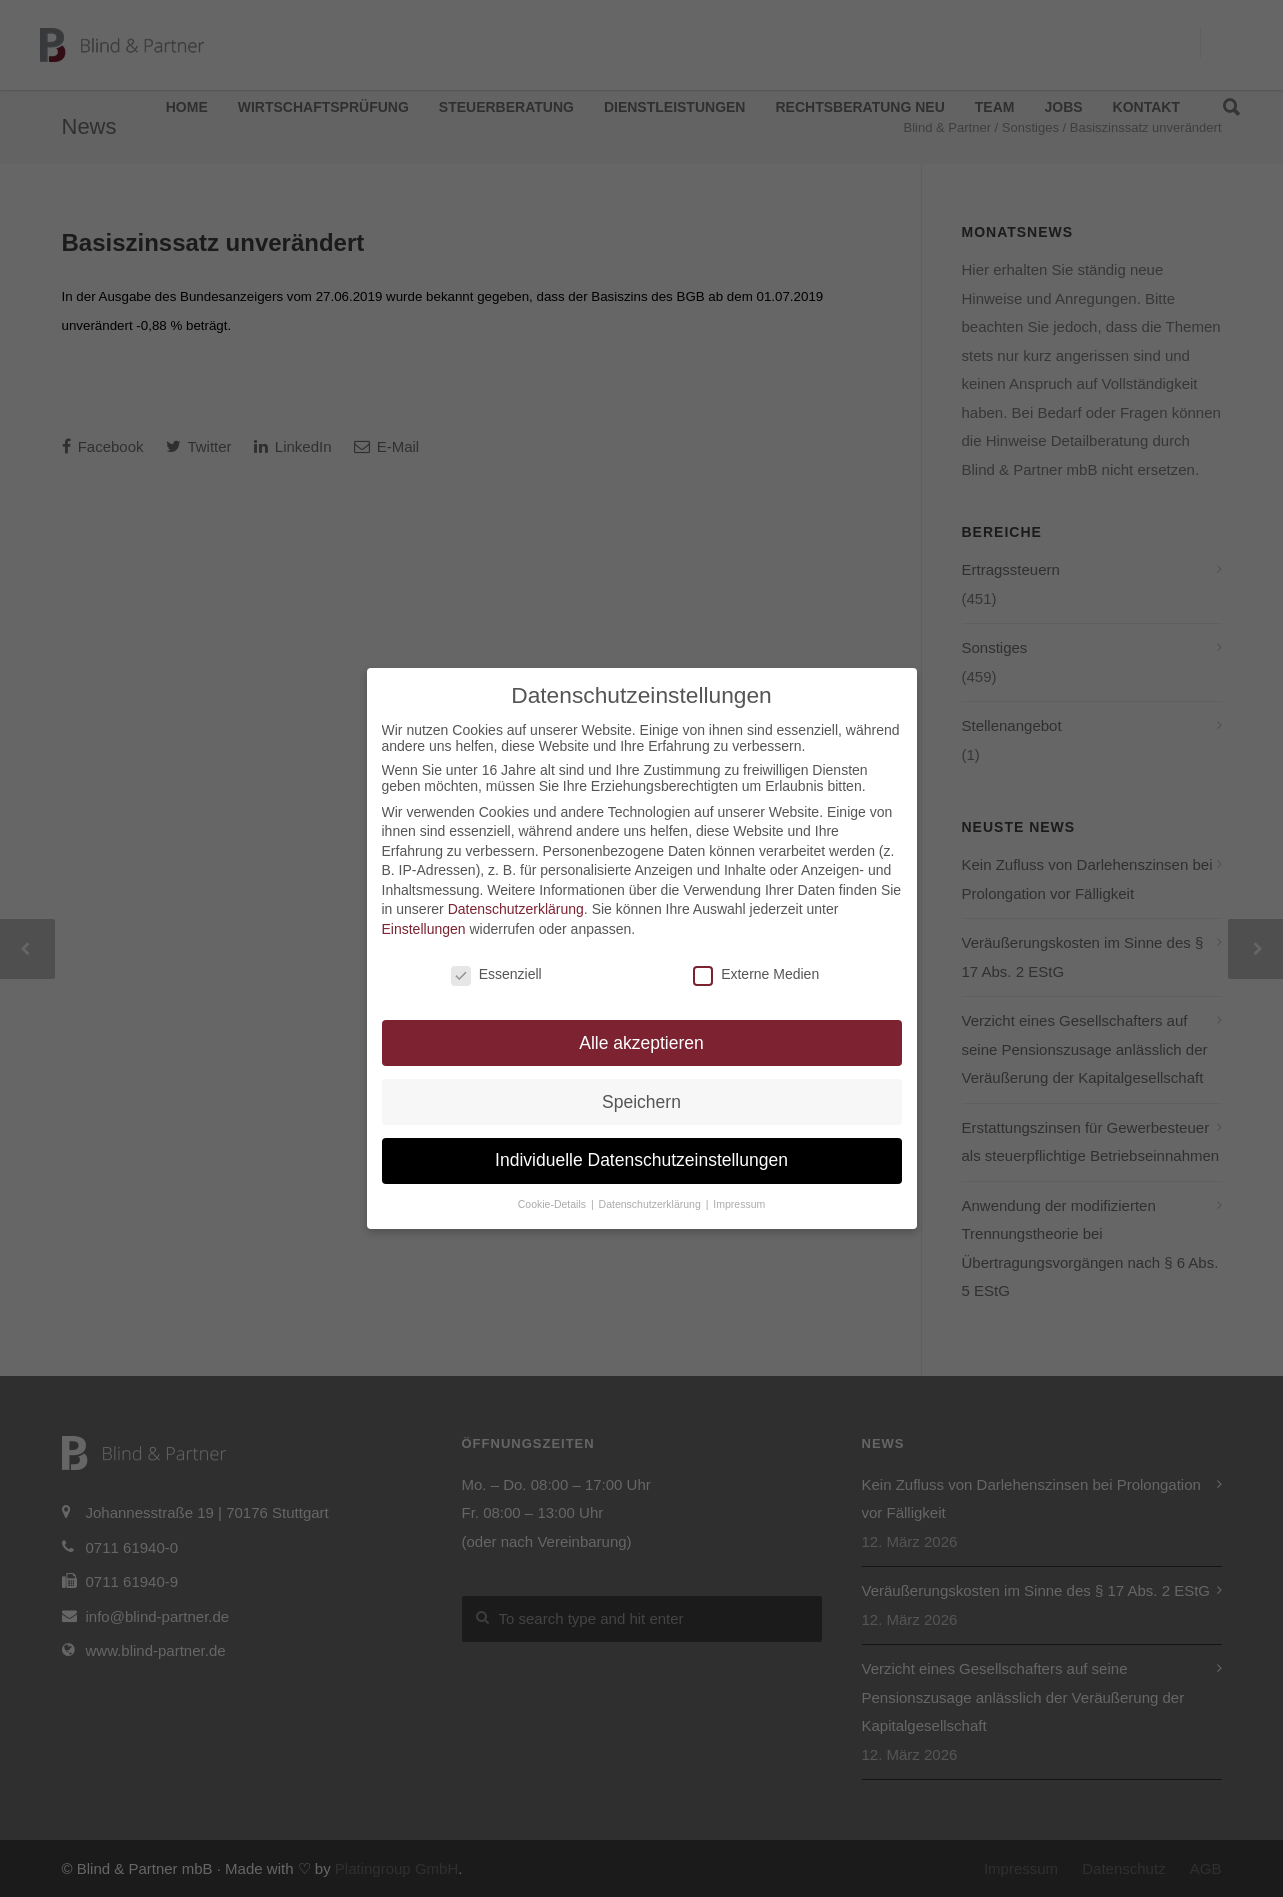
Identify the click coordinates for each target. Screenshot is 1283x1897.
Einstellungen (424, 929)
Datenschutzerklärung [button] (651, 1204)
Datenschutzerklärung (516, 909)
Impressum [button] (739, 1204)
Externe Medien (756, 974)
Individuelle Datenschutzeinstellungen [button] (641, 1160)
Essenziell (496, 974)
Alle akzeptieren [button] (641, 1043)
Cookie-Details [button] (553, 1204)
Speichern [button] (641, 1102)
